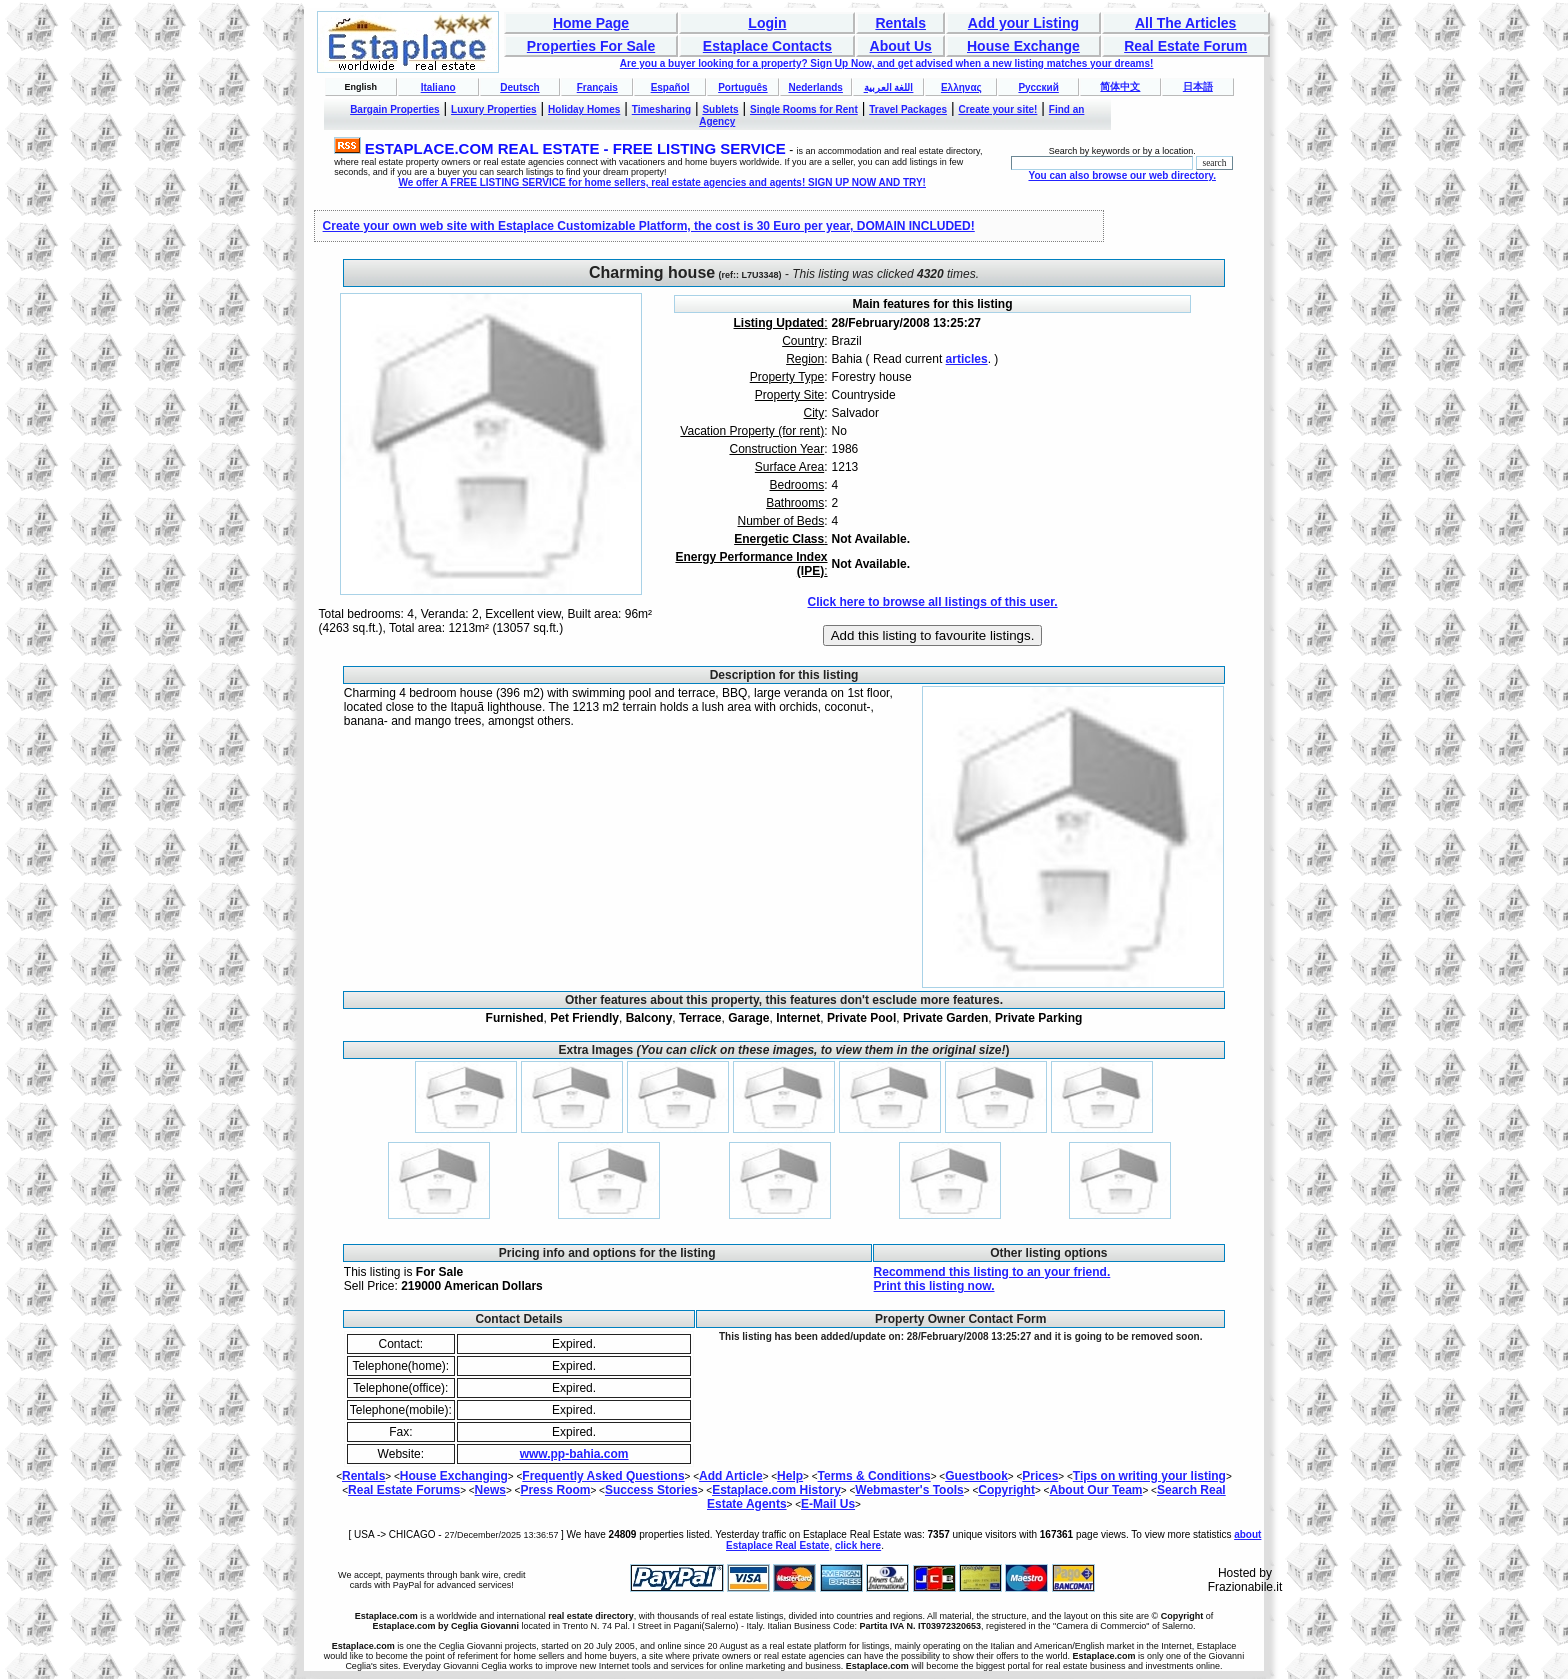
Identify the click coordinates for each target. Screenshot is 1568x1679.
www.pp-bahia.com (574, 1454)
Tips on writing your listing (1149, 1476)
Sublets (720, 109)
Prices (1040, 1476)
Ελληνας (961, 87)
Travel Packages (908, 109)
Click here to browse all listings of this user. (932, 602)
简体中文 (1120, 86)
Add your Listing (1023, 23)
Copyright (1006, 1490)
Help (790, 1476)
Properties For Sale (591, 46)
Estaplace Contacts (767, 46)
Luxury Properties (494, 109)
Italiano (438, 87)
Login (767, 23)
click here (858, 1545)
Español (670, 87)
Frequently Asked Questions (603, 1476)
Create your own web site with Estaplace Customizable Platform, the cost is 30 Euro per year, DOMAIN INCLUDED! (649, 226)
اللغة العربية (889, 87)
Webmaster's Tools (909, 1490)
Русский (1038, 87)
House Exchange (1023, 46)
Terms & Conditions (874, 1476)
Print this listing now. (934, 1286)
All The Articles (1185, 23)
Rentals (900, 23)
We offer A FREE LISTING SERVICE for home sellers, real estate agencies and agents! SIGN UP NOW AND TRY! (662, 182)
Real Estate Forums (404, 1490)
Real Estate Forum (1185, 46)
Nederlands (815, 87)
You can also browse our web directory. (1121, 175)
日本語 (1198, 86)
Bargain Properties (394, 109)
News (490, 1490)
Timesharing (661, 109)
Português (742, 87)
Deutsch (519, 87)
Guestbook (976, 1476)
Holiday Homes (584, 109)
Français (597, 87)
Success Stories (651, 1490)
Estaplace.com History (776, 1490)
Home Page (591, 23)
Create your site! (997, 109)
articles (967, 359)
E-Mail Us (828, 1504)
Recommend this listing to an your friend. (992, 1272)
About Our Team (1095, 1490)
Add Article (731, 1476)
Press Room (555, 1490)
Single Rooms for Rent (804, 109)
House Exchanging (454, 1476)
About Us (901, 46)
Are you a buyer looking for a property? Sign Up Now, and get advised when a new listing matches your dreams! (887, 63)
